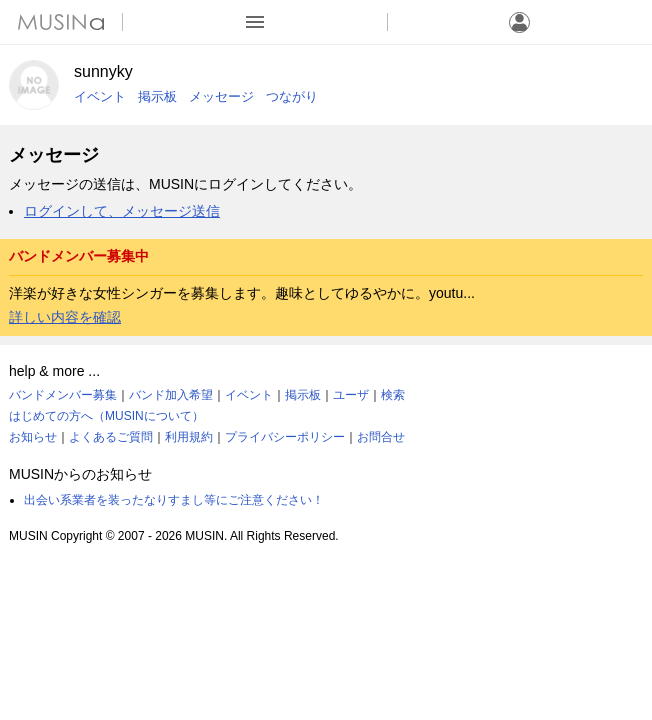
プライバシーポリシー (285, 437)
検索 (393, 395)
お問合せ (381, 437)
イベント (100, 96)
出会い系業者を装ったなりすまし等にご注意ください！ (174, 500)
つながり (292, 96)
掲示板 (157, 96)
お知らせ (33, 437)
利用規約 (189, 437)
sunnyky (103, 71)
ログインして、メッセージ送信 (122, 211)
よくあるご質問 (111, 437)
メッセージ (221, 96)
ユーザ (351, 395)
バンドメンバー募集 (63, 395)
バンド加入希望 (171, 395)
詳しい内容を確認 (65, 317)
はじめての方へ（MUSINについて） (106, 416)
